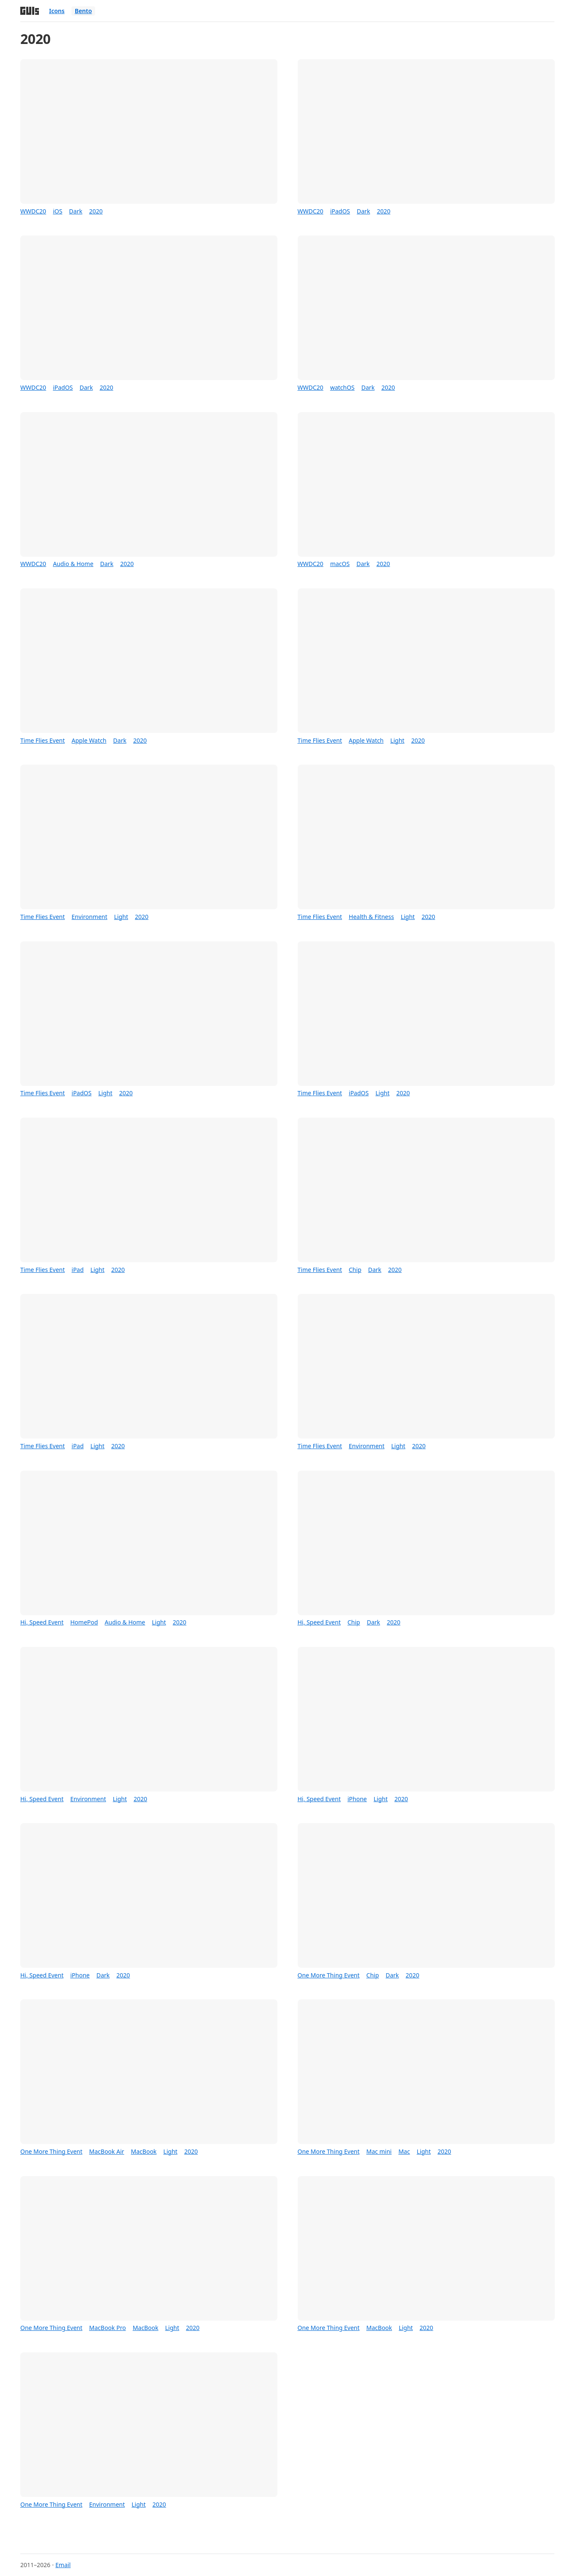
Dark (75, 211)
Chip (355, 1270)
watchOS (342, 387)
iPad (77, 1270)
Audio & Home (73, 564)
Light (397, 740)
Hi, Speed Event (41, 1622)
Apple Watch (88, 740)
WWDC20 (33, 211)
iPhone (357, 1799)
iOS (57, 211)
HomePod (84, 1622)
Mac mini (379, 2151)
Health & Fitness (371, 917)
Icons (57, 11)
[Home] (29, 11)
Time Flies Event (42, 740)
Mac (404, 2151)
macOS (340, 564)
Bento (83, 11)
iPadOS (340, 211)
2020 (96, 211)
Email (63, 2565)
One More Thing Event (329, 1975)
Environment (89, 917)
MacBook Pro (107, 2328)
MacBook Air (106, 2151)
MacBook (144, 2151)
